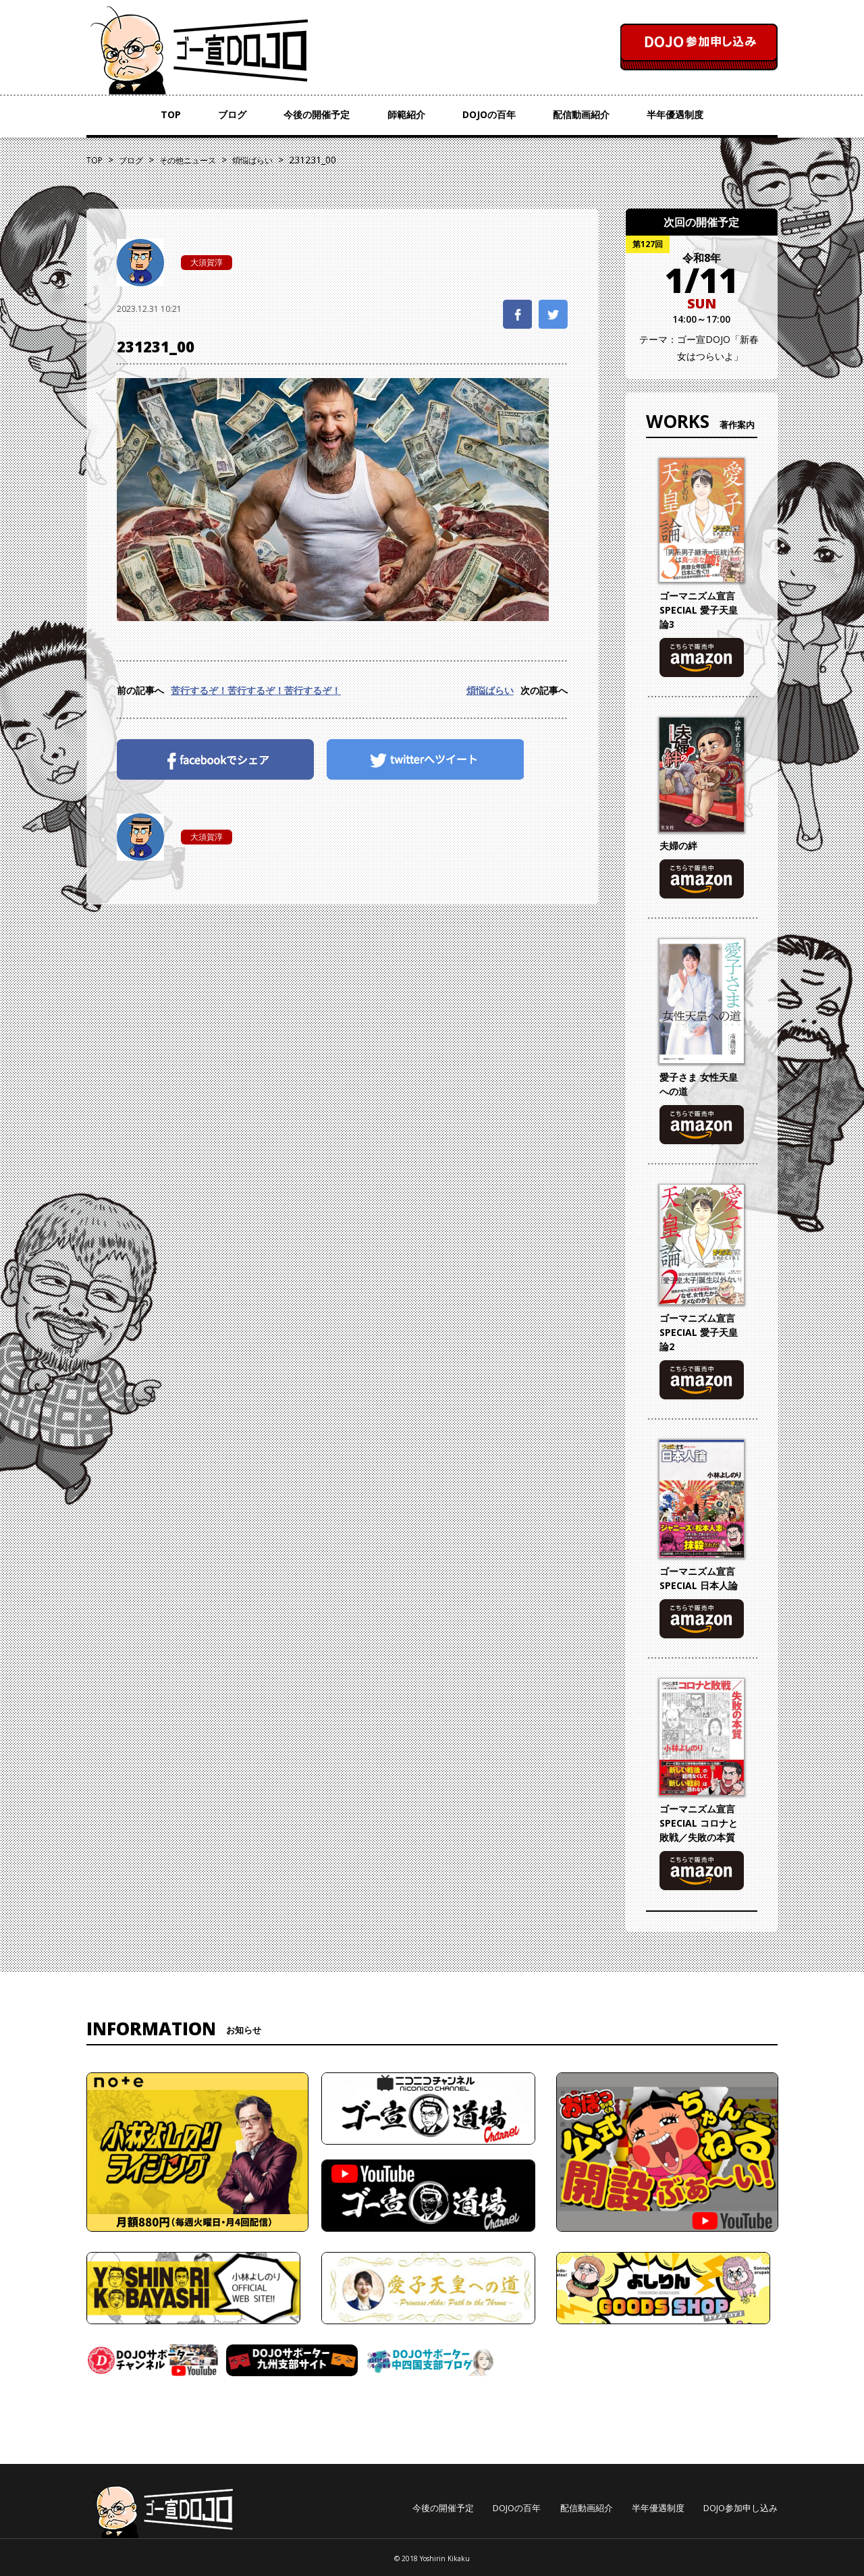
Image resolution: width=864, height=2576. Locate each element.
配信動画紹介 (581, 114)
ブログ (232, 114)
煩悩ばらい (490, 690)
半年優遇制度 (675, 114)
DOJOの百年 (489, 114)
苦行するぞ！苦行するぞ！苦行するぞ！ (256, 690)
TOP (171, 114)
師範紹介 (406, 114)
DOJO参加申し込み (740, 2508)
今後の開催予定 (317, 114)
